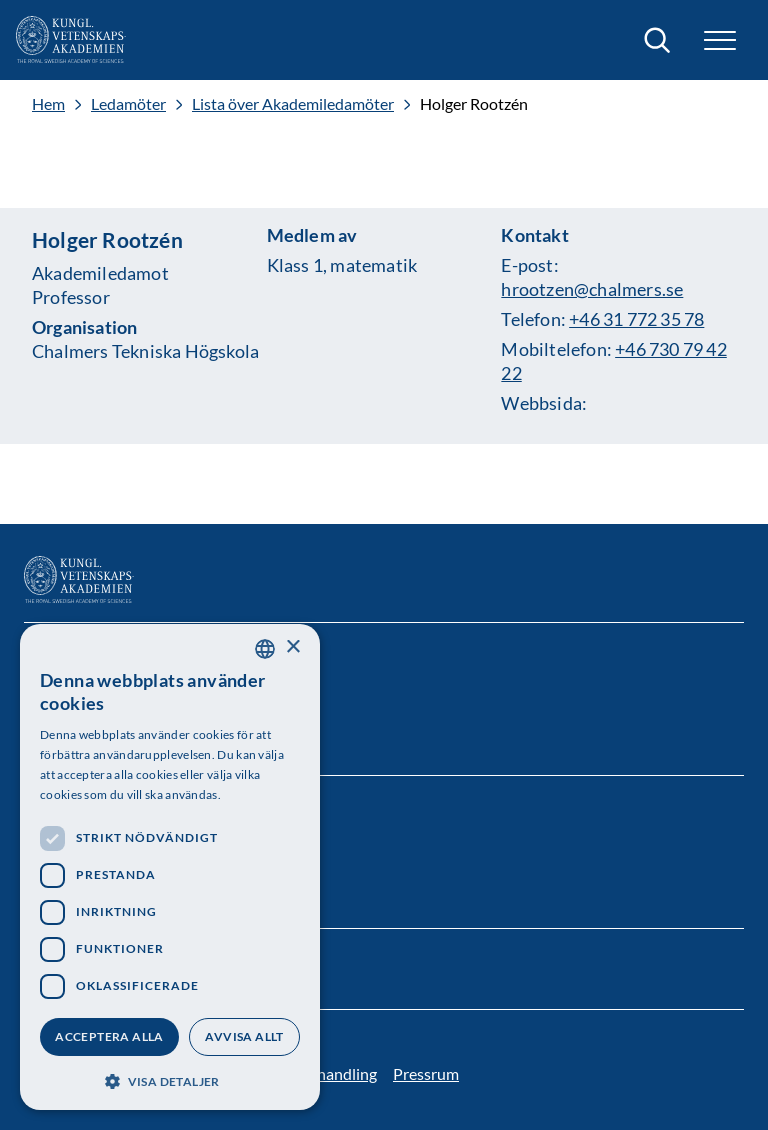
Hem (48, 104)
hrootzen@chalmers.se (592, 289)
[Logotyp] (71, 40)
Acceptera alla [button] (109, 1036)
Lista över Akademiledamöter (293, 104)
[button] (720, 40)
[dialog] (170, 867)
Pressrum (426, 1073)
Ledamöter (128, 104)
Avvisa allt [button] (244, 1036)
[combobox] (265, 649)
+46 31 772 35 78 (636, 319)
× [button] (292, 647)
